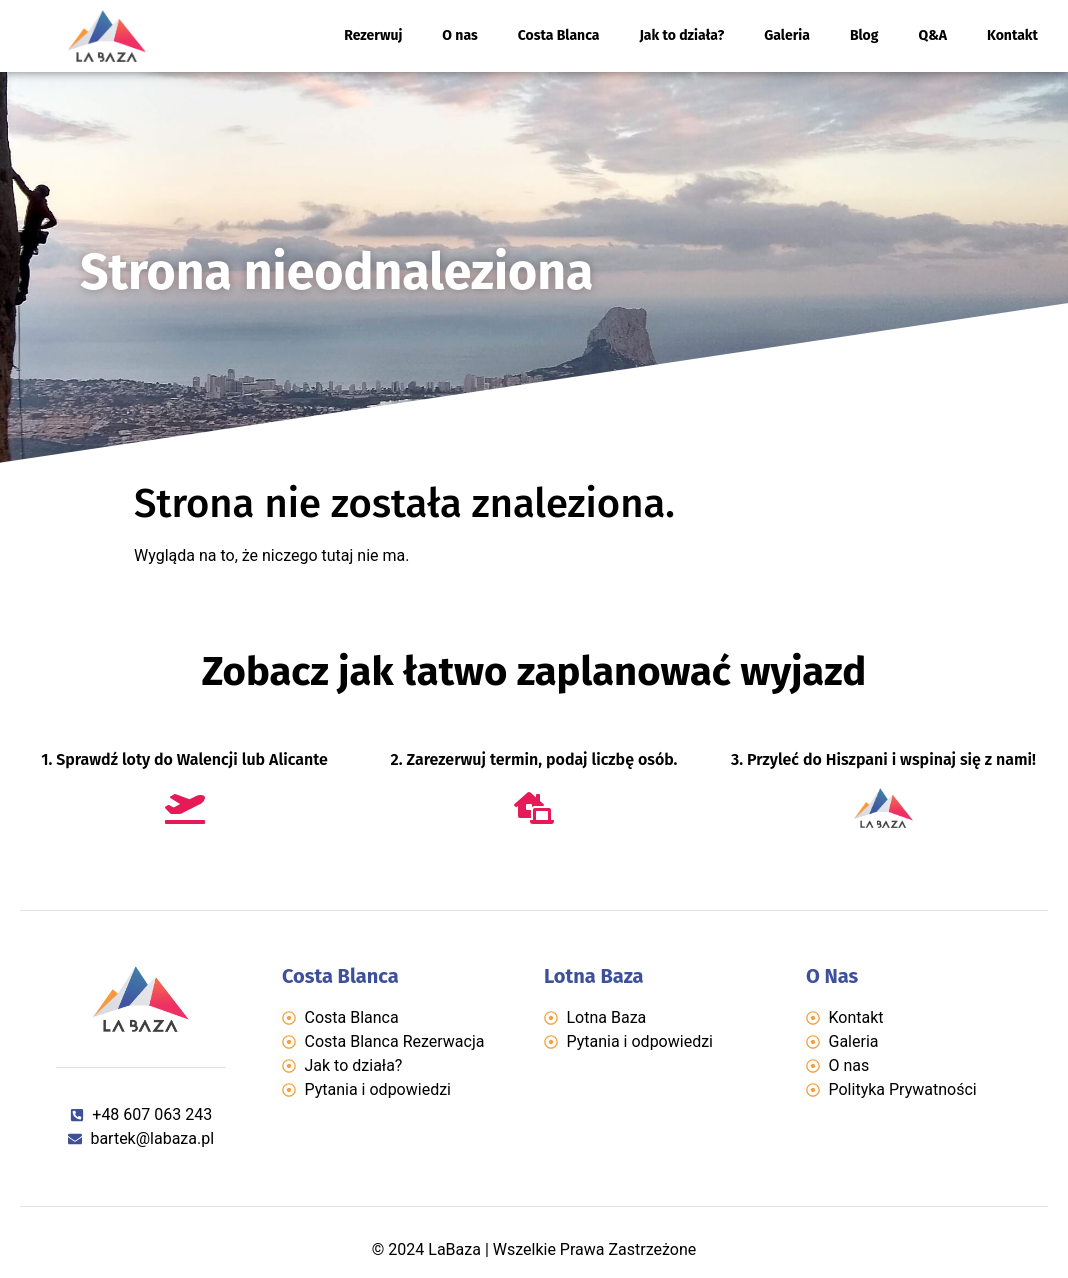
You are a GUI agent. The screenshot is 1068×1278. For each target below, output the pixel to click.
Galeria (787, 35)
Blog (864, 35)
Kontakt (1012, 35)
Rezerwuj (373, 35)
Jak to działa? (681, 35)
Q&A (933, 35)
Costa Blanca (559, 35)
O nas (459, 35)
